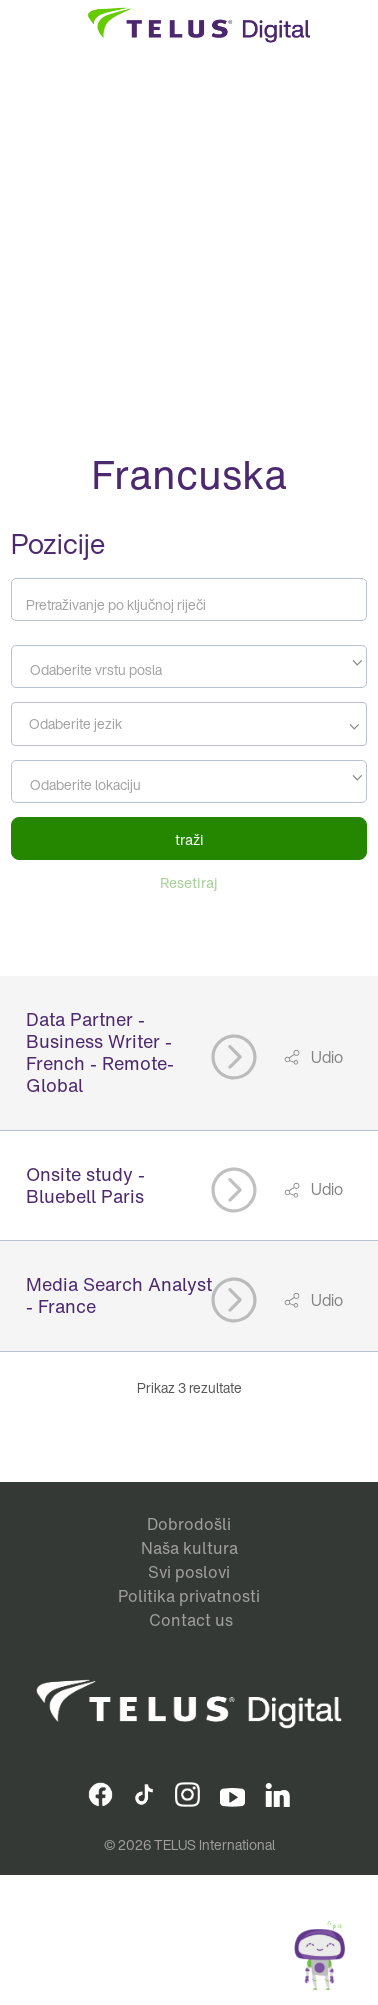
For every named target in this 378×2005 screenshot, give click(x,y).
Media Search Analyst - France (119, 1295)
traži (189, 839)
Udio (325, 1057)
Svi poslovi (189, 1572)
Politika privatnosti (189, 1596)
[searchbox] (107, 724)
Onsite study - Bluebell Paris (85, 1185)
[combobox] (188, 666)
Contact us (191, 1620)
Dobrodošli (189, 1524)
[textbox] (188, 670)
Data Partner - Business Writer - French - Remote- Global (100, 1052)
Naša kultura (189, 1548)
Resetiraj (189, 882)
